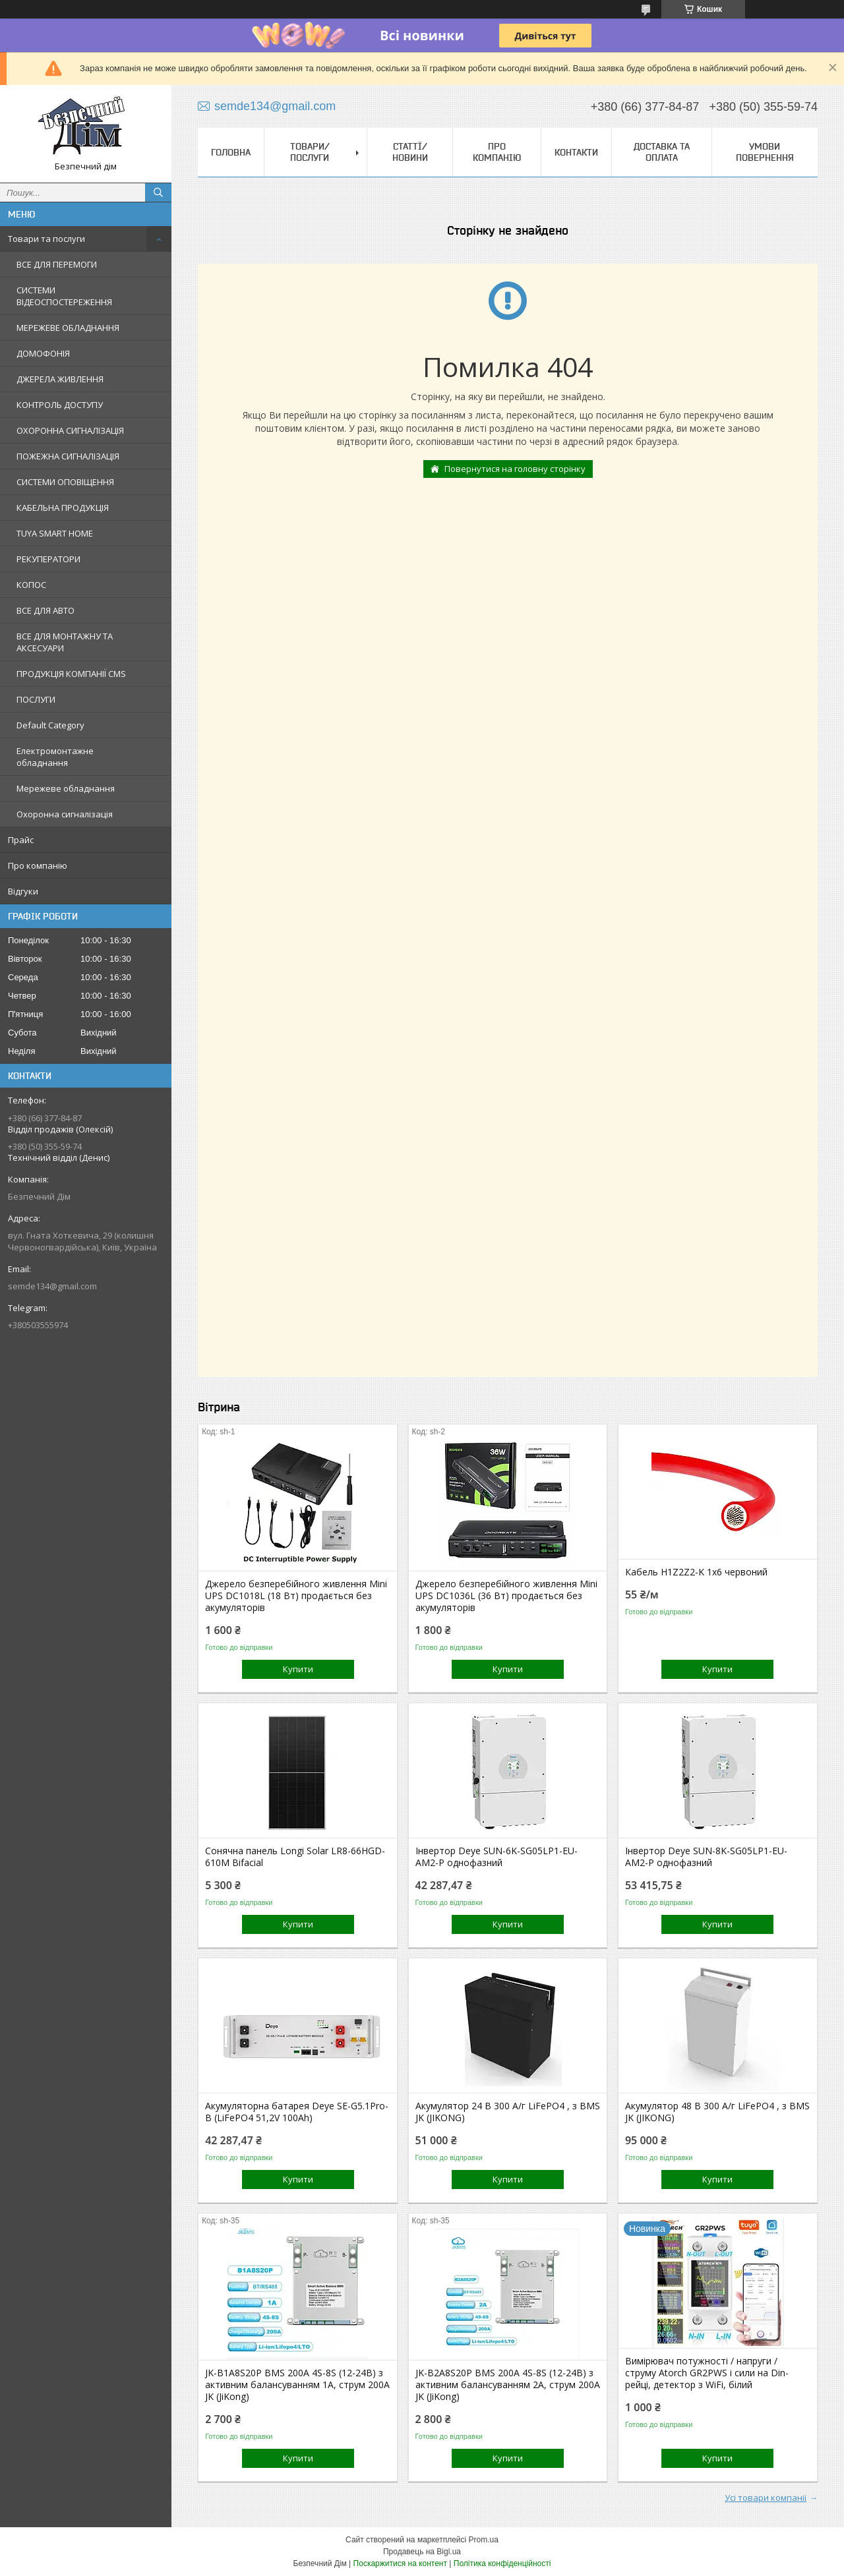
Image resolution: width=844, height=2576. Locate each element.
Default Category (50, 725)
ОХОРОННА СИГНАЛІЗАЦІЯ (70, 430)
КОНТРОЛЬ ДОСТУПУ (59, 405)
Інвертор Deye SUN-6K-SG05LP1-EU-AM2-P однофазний (496, 1857)
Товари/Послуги (310, 152)
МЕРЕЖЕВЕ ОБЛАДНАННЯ (67, 328)
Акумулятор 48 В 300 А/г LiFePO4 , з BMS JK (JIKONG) (717, 2112)
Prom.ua (483, 2539)
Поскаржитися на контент (400, 2563)
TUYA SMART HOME (54, 533)
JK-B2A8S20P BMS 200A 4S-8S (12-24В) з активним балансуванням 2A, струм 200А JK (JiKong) (507, 2385)
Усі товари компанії (765, 2497)
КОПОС (31, 585)
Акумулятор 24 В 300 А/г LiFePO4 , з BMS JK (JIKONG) (507, 2112)
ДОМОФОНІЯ (43, 353)
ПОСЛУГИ (35, 699)
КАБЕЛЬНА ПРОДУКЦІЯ (62, 507)
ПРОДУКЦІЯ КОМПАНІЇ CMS (71, 674)
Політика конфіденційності (502, 2563)
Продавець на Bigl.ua (422, 2551)
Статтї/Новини (410, 152)
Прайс (21, 840)
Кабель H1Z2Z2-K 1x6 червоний (696, 1572)
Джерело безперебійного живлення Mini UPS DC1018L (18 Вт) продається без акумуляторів (296, 1596)
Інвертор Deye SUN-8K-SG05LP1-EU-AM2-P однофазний (706, 1857)
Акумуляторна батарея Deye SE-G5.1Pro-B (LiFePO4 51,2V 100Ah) (296, 2112)
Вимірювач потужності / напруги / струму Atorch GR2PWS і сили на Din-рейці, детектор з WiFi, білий (707, 2373)
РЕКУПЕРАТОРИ (48, 559)
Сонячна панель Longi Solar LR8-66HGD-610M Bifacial (295, 1857)
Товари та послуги (46, 239)
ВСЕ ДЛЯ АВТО (45, 610)
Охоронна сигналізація (64, 814)
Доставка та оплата (662, 152)
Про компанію (37, 865)
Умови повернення (765, 152)
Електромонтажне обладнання (55, 757)
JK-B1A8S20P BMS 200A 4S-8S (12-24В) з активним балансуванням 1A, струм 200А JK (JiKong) (297, 2385)
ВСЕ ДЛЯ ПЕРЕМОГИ (56, 264)
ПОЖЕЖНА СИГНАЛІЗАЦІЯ (67, 456)
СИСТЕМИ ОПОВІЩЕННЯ (65, 482)
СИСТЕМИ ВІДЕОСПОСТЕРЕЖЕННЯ (64, 296)
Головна (231, 152)
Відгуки (23, 891)
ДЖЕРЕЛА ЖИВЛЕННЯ (60, 379)
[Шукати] (158, 192)
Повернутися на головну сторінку (515, 469)
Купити (298, 1669)
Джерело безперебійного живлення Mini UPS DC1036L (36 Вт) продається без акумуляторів (506, 1596)
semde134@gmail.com (52, 1286)
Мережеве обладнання (65, 788)
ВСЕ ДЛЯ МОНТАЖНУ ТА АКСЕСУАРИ (64, 642)
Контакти (576, 152)
